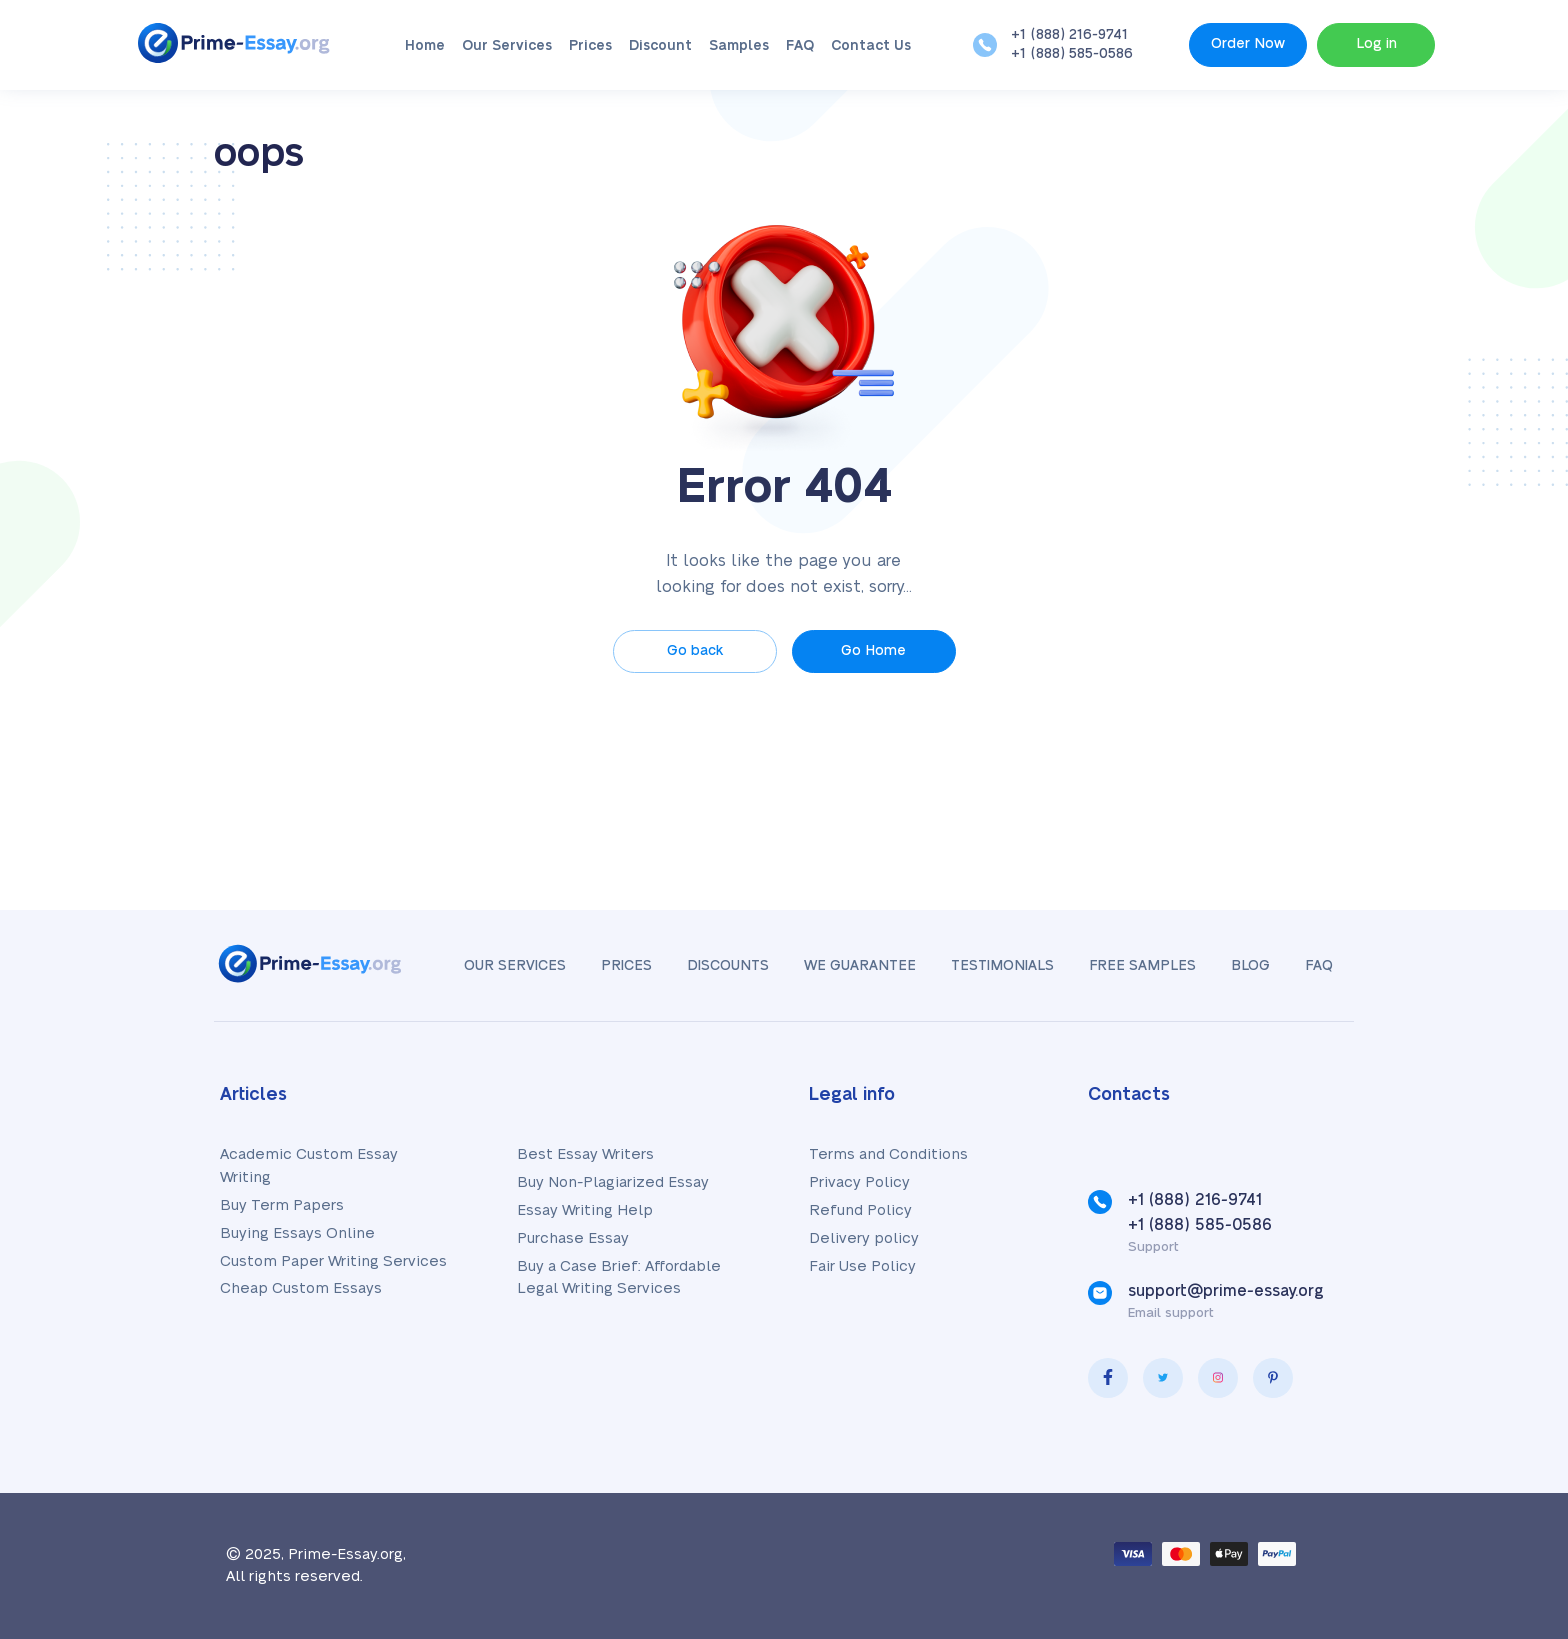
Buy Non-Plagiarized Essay (613, 1182)
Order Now (1248, 44)
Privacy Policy (859, 1182)
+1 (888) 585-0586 (1072, 54)
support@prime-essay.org (1226, 1291)
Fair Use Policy (862, 1266)
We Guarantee (860, 966)
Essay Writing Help (585, 1210)
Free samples (1142, 966)
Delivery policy (864, 1238)
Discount (660, 46)
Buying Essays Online (297, 1233)
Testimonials (1002, 966)
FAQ (800, 46)
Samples (739, 46)
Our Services (507, 46)
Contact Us (871, 46)
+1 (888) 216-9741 (1069, 35)
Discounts (728, 966)
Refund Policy (860, 1210)
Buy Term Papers (282, 1205)
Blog (1250, 966)
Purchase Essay (573, 1238)
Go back (695, 651)
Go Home (873, 651)
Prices (590, 46)
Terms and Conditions (888, 1154)
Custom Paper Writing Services (333, 1261)
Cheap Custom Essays (301, 1288)
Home (425, 46)
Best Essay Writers (585, 1154)
